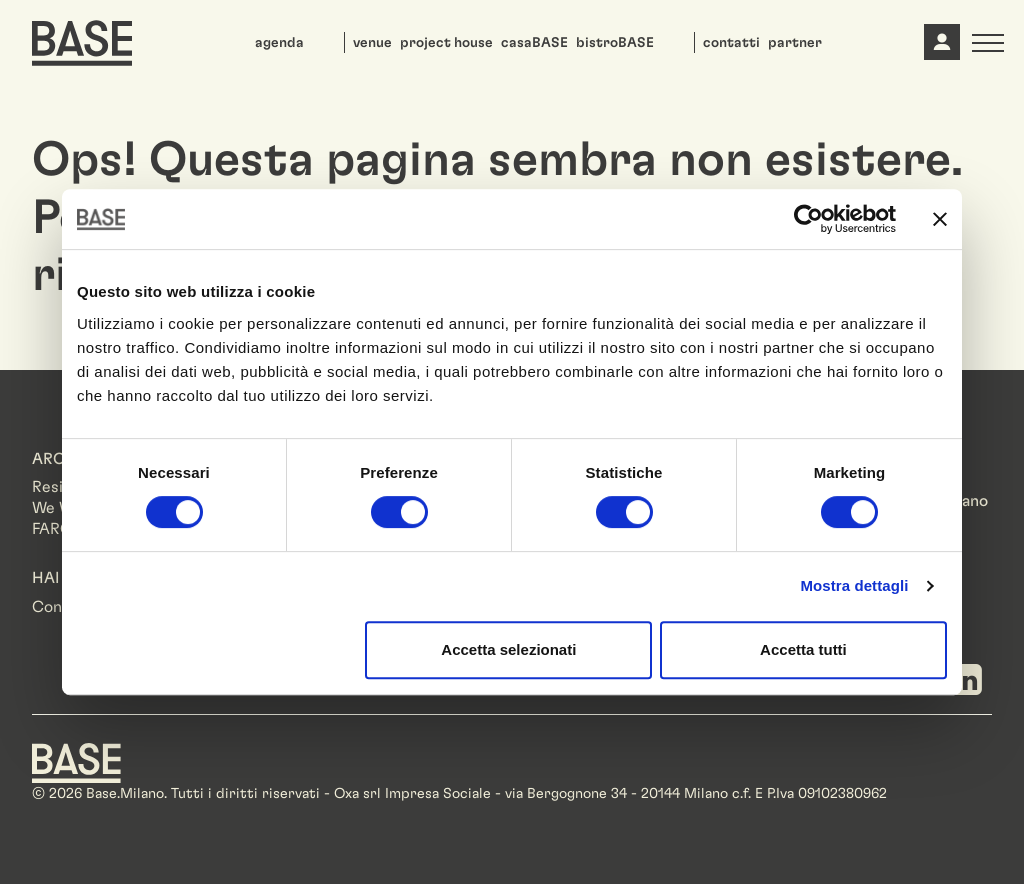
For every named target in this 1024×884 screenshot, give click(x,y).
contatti (731, 43)
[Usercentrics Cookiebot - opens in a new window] (808, 219)
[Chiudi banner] (940, 219)
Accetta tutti (803, 649)
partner (795, 43)
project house (446, 43)
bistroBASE (615, 43)
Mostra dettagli (854, 585)
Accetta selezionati (508, 649)
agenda (279, 43)
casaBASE (534, 43)
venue (372, 43)
